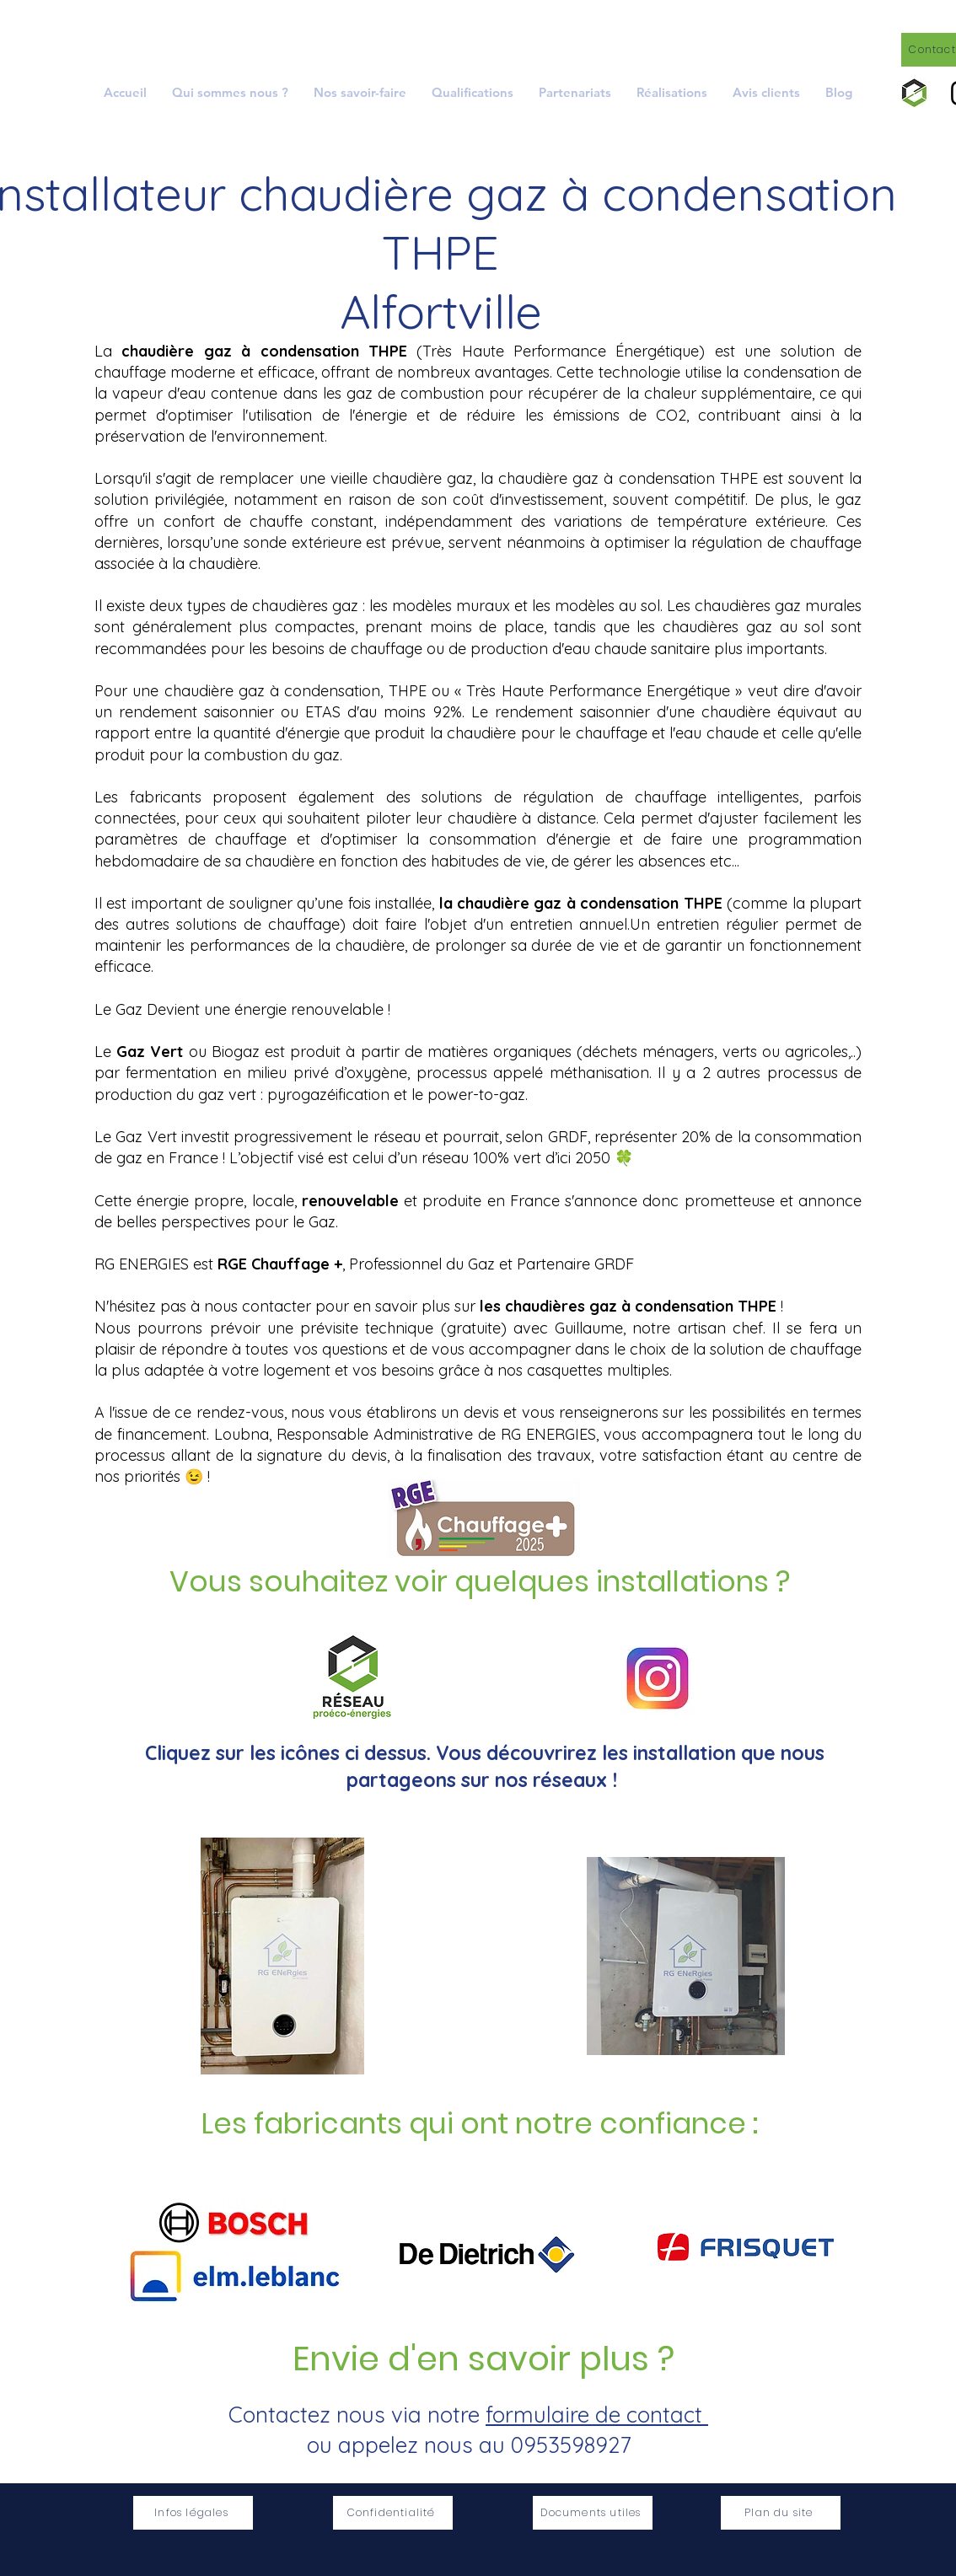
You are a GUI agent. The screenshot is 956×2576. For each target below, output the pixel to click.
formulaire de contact (597, 2414)
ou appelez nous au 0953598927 (469, 2445)
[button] (360, 92)
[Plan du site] (781, 2513)
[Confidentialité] (393, 2513)
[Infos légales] (193, 2513)
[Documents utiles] (593, 2513)
